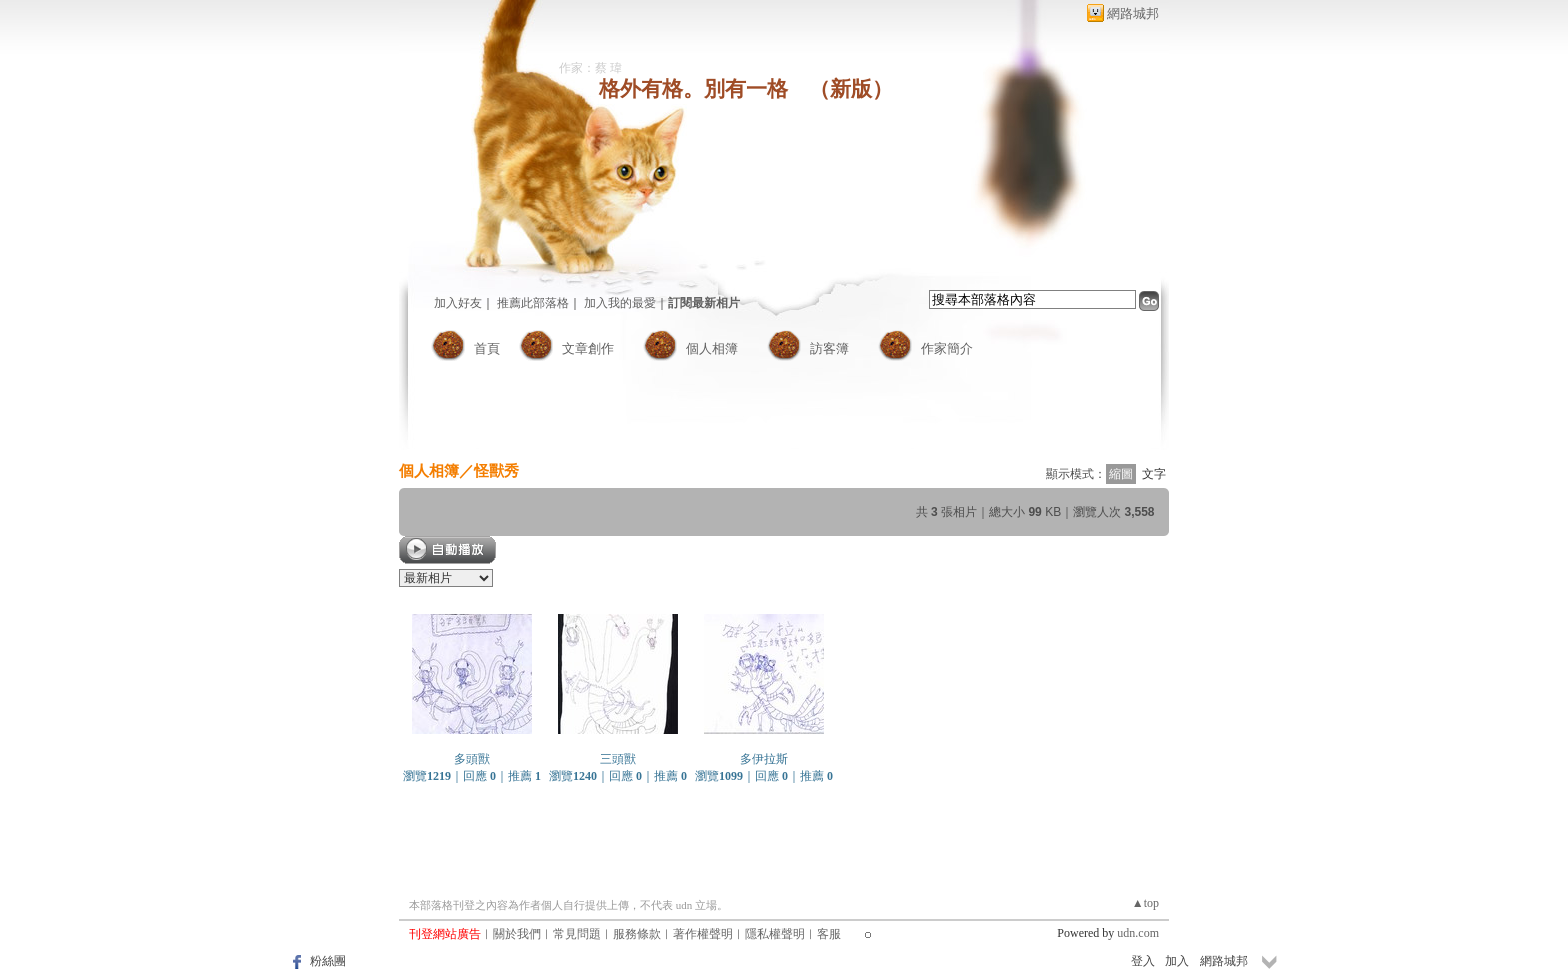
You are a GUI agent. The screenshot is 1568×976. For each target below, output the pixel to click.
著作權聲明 (703, 934)
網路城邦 (1133, 13)
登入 (1143, 961)
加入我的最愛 (620, 303)
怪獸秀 (496, 470)
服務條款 (637, 934)
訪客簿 (829, 348)
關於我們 (517, 934)
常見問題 (577, 934)
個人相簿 (712, 348)
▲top (1145, 903)
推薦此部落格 (533, 303)
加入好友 (458, 303)
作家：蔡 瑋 (590, 68)
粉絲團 (328, 961)
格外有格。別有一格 (693, 89)
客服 (829, 934)
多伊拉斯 (764, 759)
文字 (1154, 474)
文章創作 (588, 348)
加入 (1177, 961)
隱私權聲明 (775, 934)
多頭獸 (472, 759)
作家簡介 (947, 348)
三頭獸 (618, 759)
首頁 (487, 348)
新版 (851, 89)
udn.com (1138, 933)
